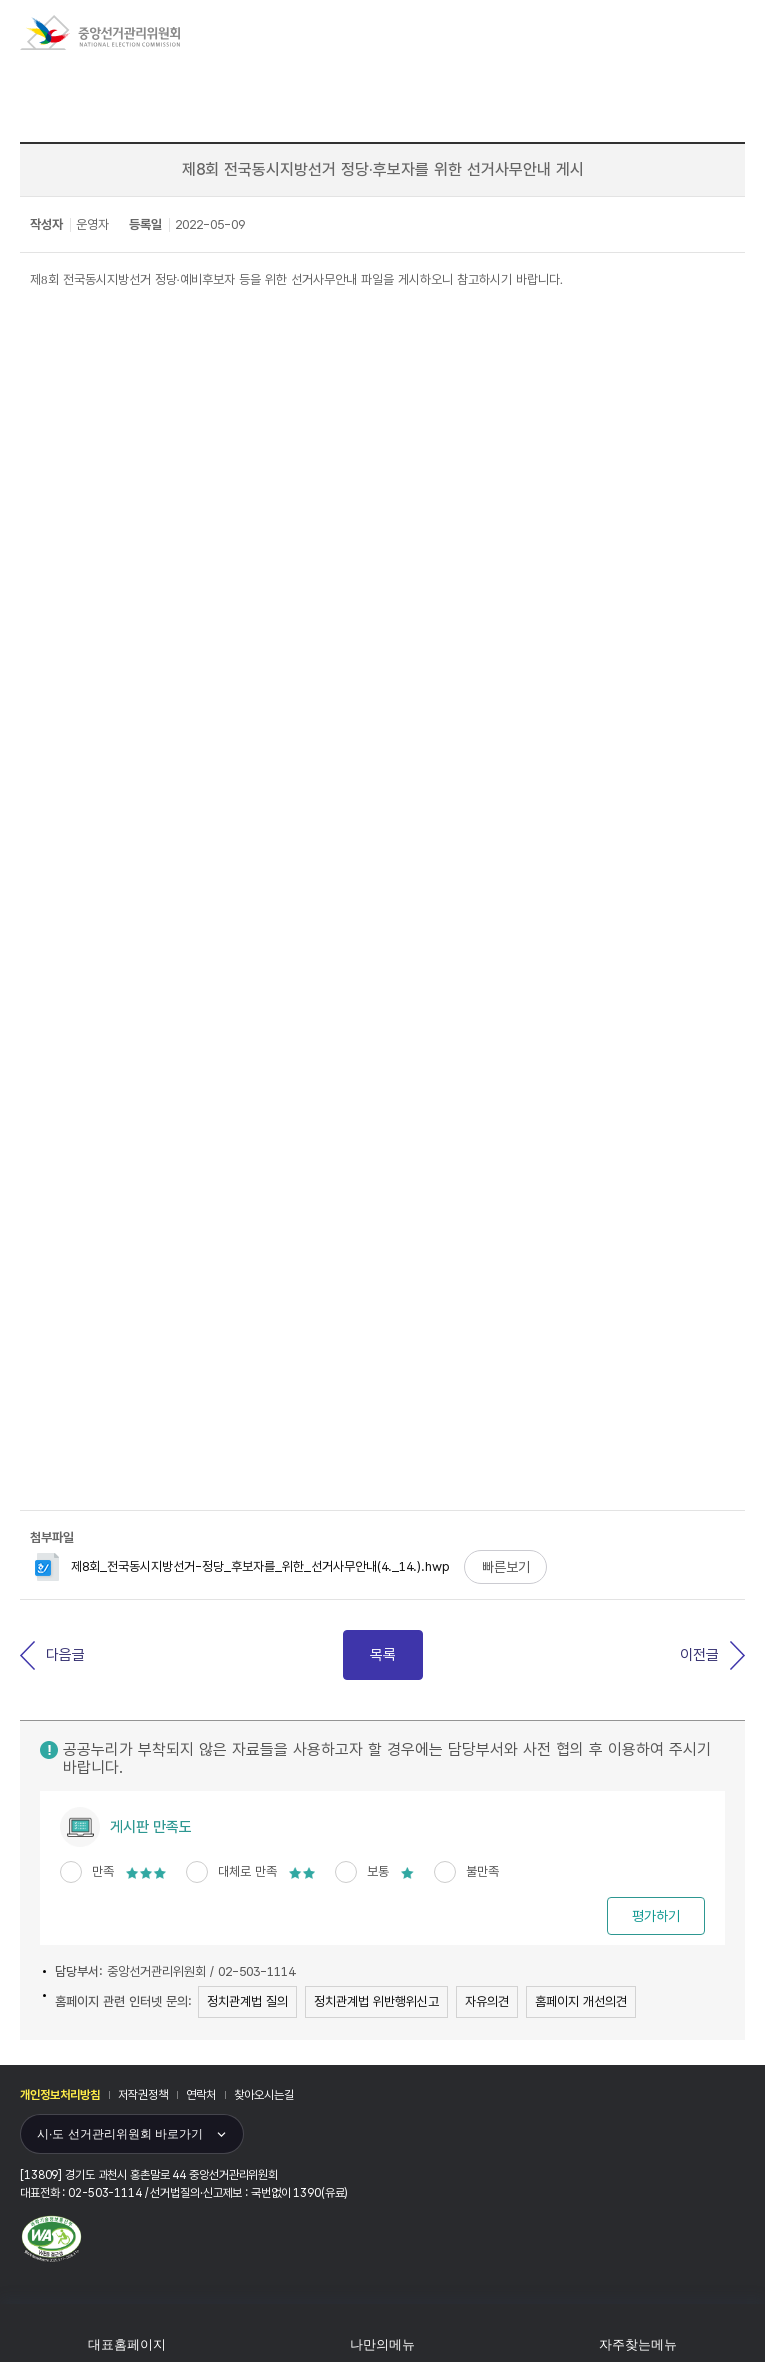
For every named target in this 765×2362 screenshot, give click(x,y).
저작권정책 (143, 2095)
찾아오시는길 (264, 2095)
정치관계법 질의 (247, 2001)
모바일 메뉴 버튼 (737, 29)
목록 (383, 1655)
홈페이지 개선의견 (581, 2001)
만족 (129, 1871)
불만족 (482, 1871)
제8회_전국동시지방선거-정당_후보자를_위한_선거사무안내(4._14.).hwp (242, 1566)
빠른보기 (506, 1567)
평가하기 (656, 1916)
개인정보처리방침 (60, 2095)
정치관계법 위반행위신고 (376, 2001)
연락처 (201, 2095)
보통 (390, 1871)
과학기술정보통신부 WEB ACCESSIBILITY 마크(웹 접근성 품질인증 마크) (51, 2239)
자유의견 (487, 2001)
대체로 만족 (266, 1871)
